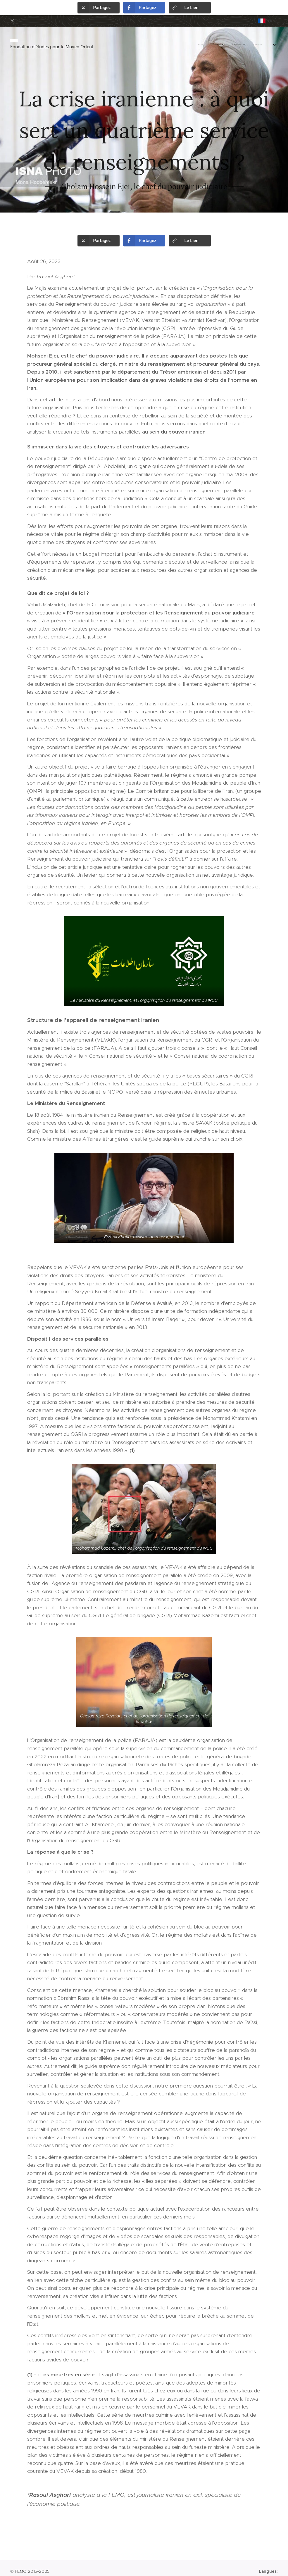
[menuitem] (211, 44)
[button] (98, 7)
